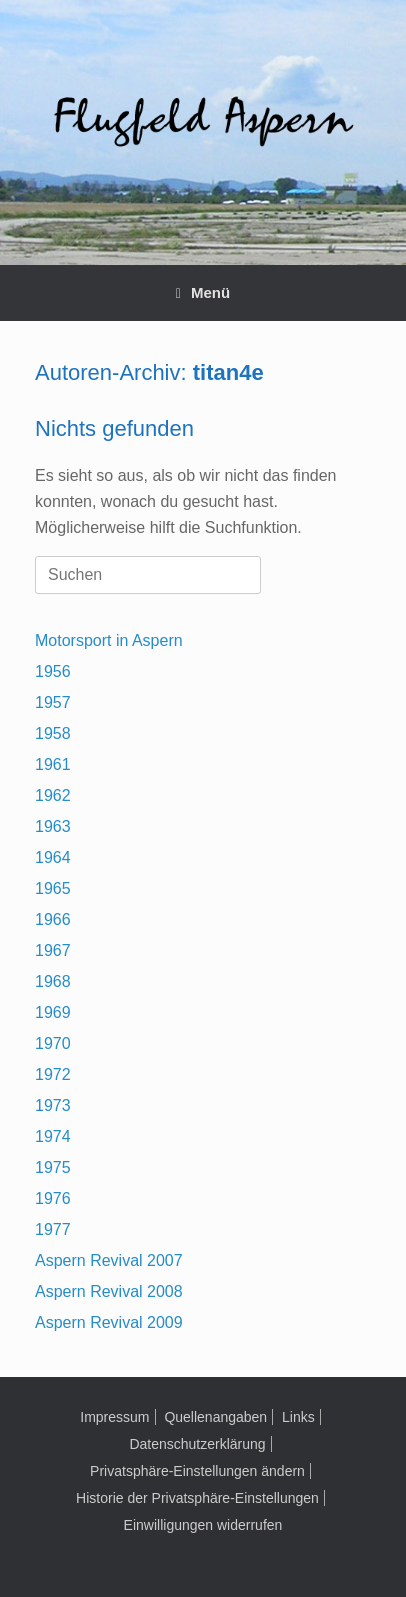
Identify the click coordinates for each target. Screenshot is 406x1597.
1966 (53, 919)
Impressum (114, 1417)
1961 (53, 764)
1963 (53, 826)
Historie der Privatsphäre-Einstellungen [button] (197, 1498)
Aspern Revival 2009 (109, 1322)
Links (298, 1417)
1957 (53, 702)
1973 (53, 1105)
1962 (53, 795)
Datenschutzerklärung (197, 1444)
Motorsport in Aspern (109, 640)
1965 (53, 888)
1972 (53, 1074)
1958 (53, 733)
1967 (53, 950)
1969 (53, 1012)
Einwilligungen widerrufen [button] (203, 1525)
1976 (53, 1198)
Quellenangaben (215, 1417)
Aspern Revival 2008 (109, 1291)
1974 (53, 1136)
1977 (53, 1229)
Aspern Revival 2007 (109, 1260)
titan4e (228, 372)
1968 (53, 981)
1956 (53, 671)
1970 (53, 1043)
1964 (53, 857)
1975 (53, 1167)
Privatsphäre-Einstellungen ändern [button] (197, 1471)
